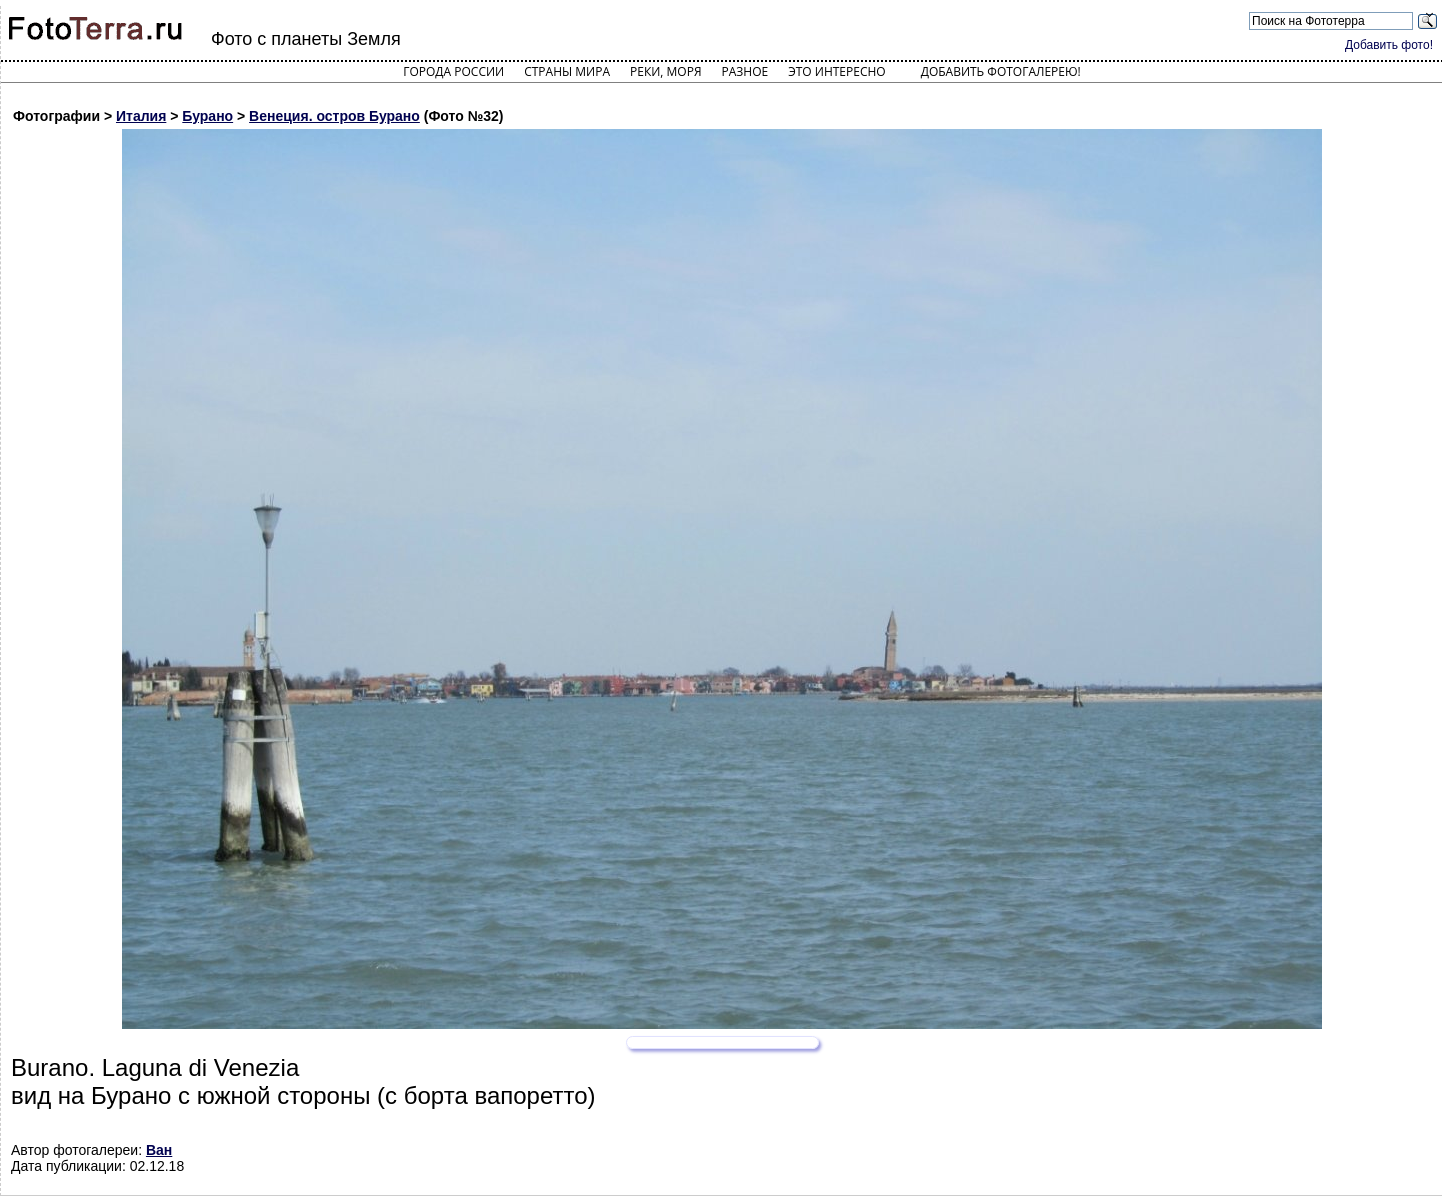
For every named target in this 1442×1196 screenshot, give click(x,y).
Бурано (207, 116)
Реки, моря (665, 71)
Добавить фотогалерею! (1001, 71)
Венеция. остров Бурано (334, 116)
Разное (745, 71)
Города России (453, 71)
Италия (141, 116)
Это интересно (837, 71)
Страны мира (567, 71)
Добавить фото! (1389, 45)
